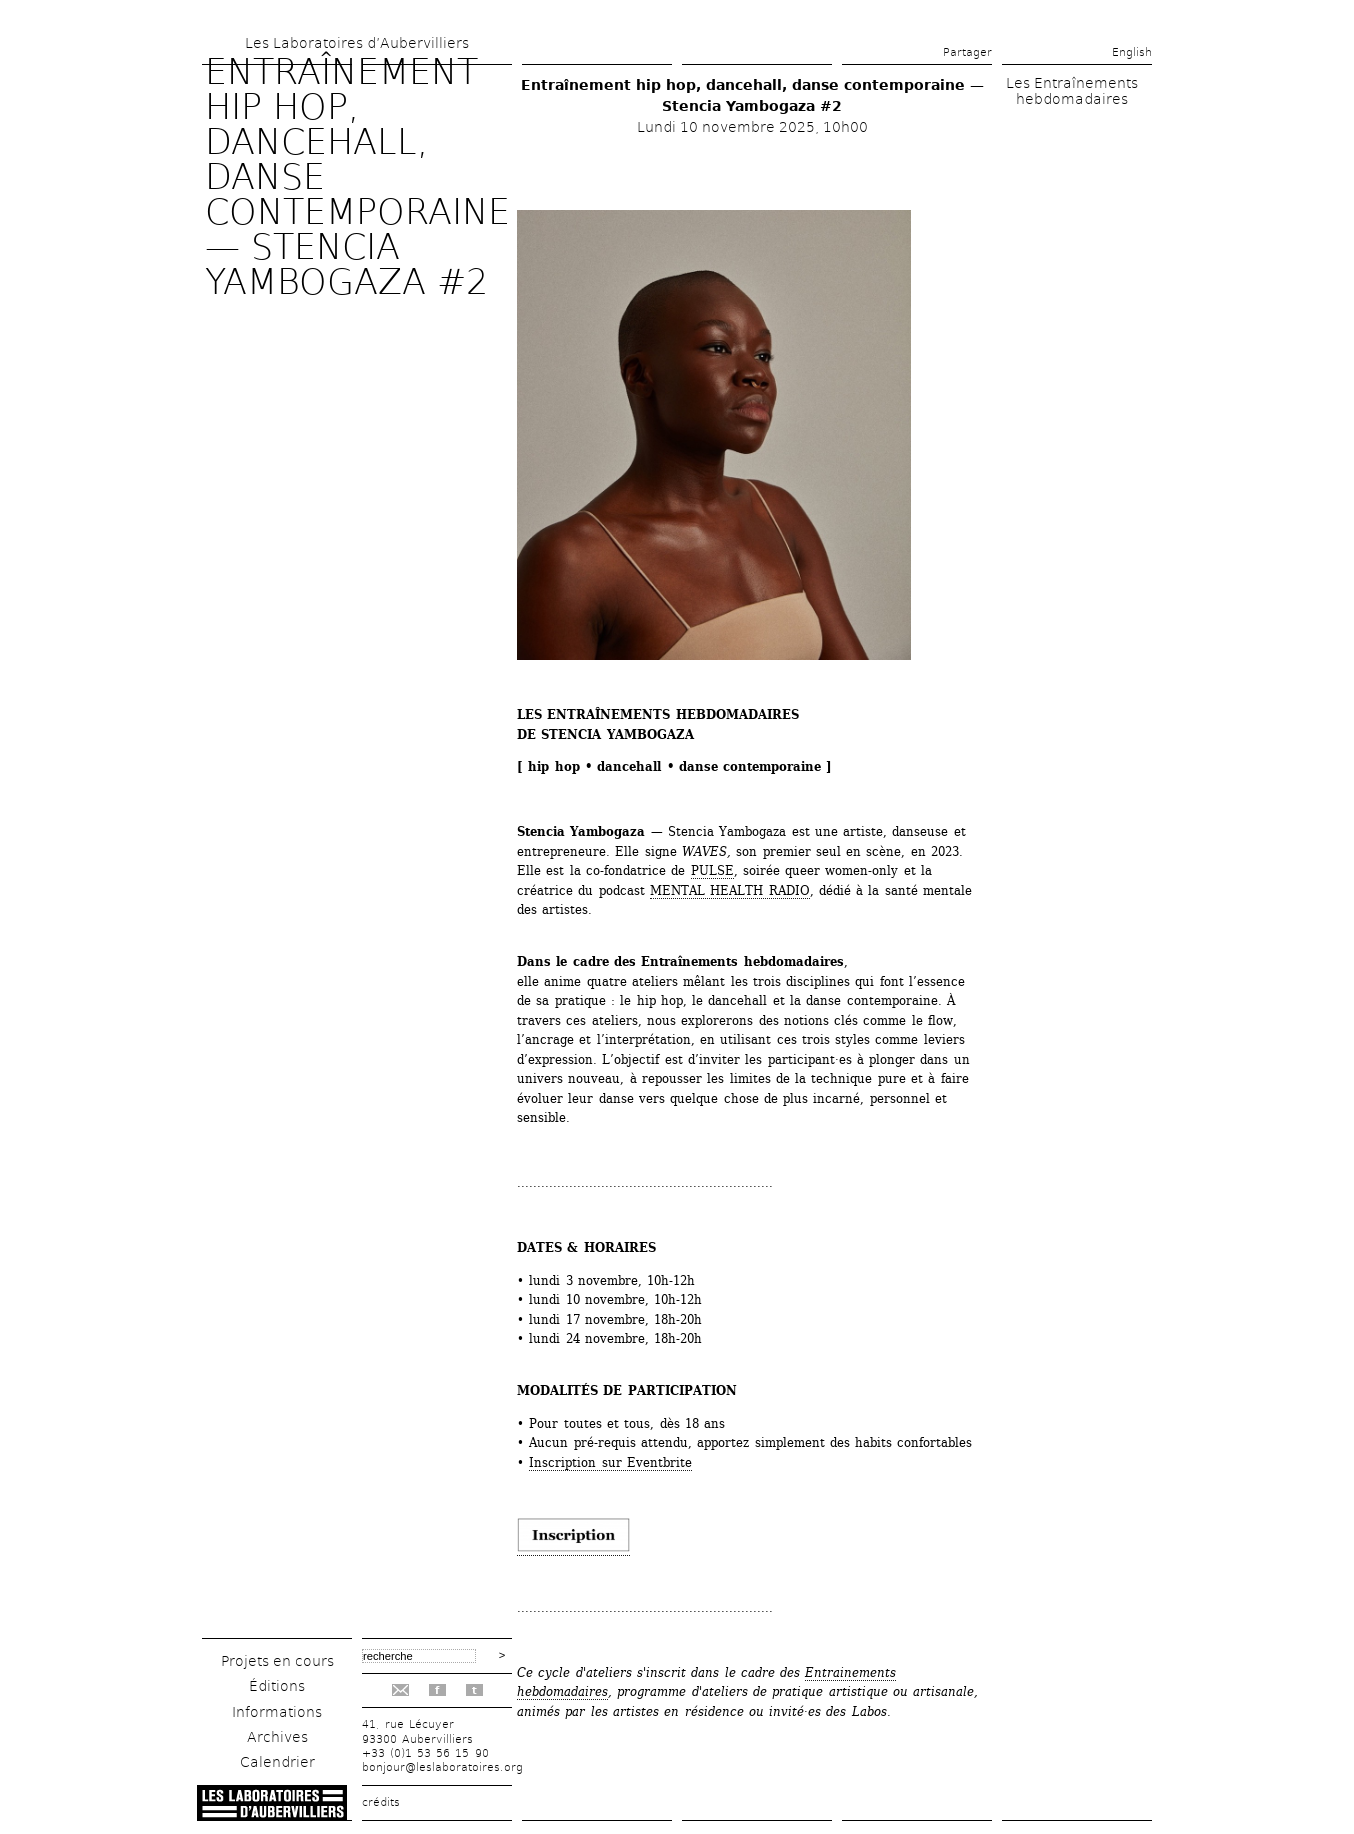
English (1132, 52)
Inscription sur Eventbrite (610, 1462)
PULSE (712, 870)
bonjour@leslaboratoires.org (442, 1767)
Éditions (277, 1686)
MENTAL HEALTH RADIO (730, 890)
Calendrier (277, 1762)
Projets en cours (277, 1661)
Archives (277, 1737)
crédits (381, 1802)
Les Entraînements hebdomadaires (1072, 91)
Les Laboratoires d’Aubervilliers (357, 43)
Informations (277, 1712)
